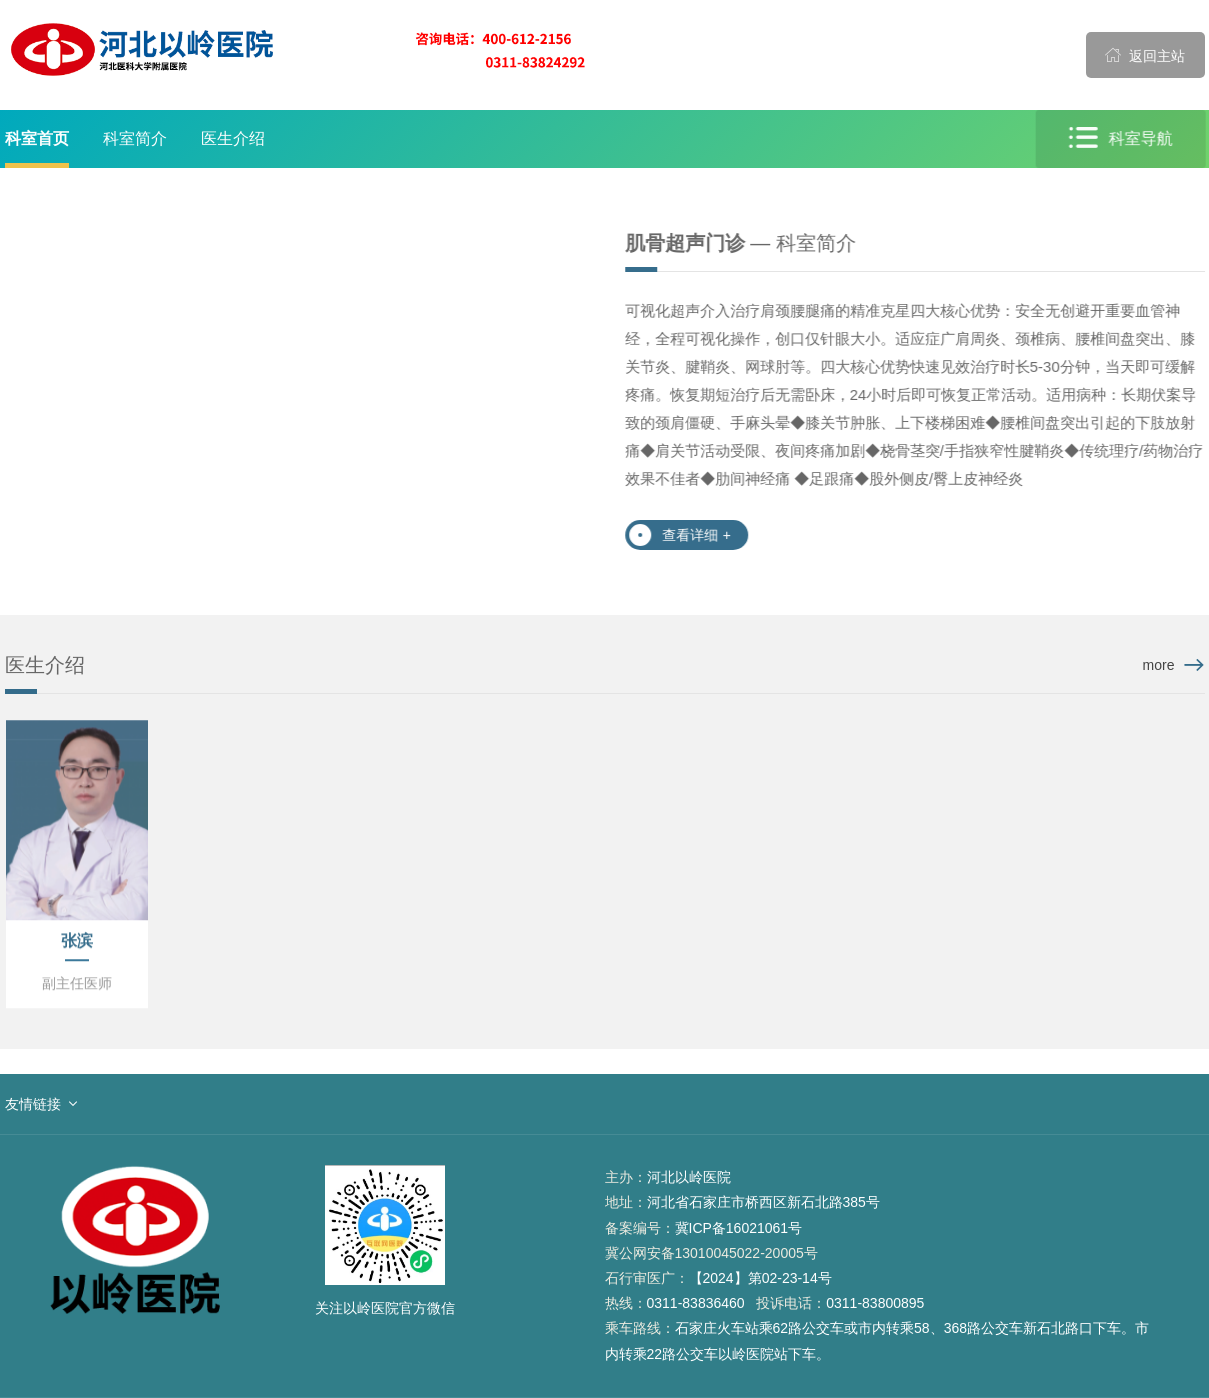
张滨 (77, 941)
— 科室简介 (740, 243)
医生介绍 (233, 138)
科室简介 (135, 138)
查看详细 (696, 535)
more (1159, 665)
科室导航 (1121, 138)
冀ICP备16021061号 (739, 1228)
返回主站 (1145, 55)
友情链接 (33, 1104)
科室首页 (37, 138)
